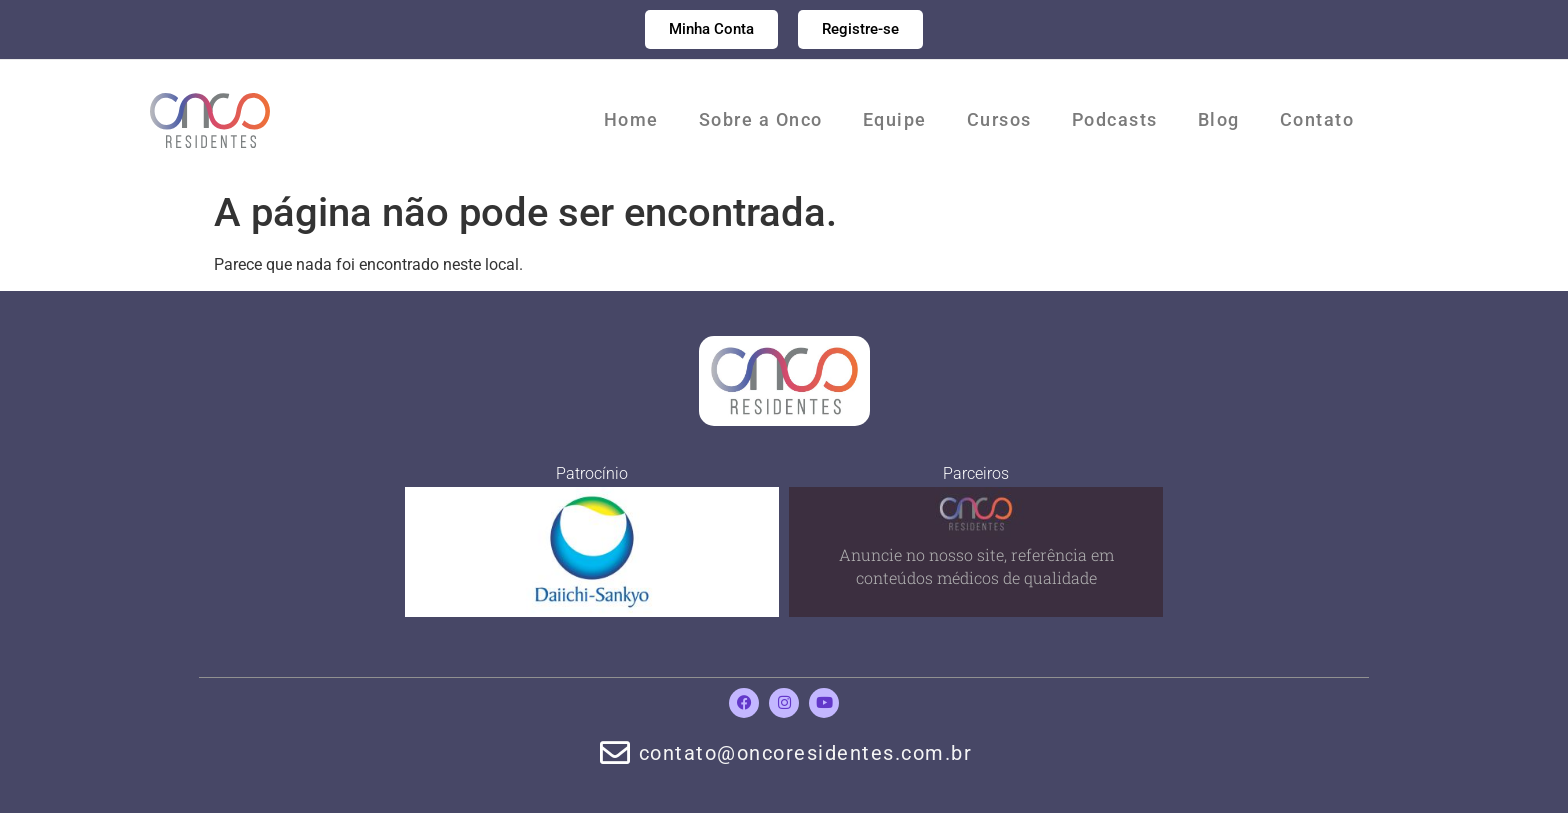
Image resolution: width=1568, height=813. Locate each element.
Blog (1219, 119)
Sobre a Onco (761, 119)
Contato (1317, 119)
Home (631, 119)
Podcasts (1115, 119)
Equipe (895, 119)
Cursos (999, 119)
